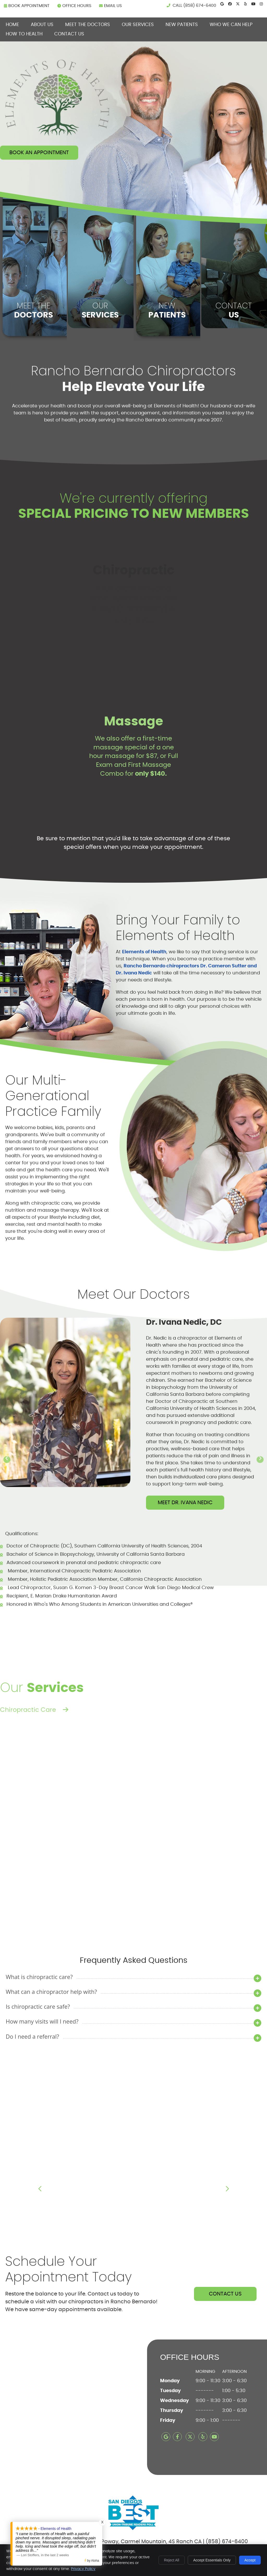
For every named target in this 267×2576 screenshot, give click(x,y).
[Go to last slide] (6, 1459)
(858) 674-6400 (199, 5)
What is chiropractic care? (39, 1977)
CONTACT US (225, 2294)
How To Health (24, 34)
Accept (250, 2560)
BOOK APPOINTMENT (27, 6)
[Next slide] (260, 1459)
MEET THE (33, 310)
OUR (100, 310)
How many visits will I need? (42, 2021)
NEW (167, 310)
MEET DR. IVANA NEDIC (185, 1502)
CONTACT (233, 310)
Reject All (171, 2560)
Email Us (110, 6)
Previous (40, 2189)
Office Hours (74, 6)
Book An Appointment (39, 152)
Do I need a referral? (32, 2036)
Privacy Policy (83, 2569)
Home (12, 24)
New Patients (182, 24)
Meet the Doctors (87, 24)
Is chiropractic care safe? (38, 2006)
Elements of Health (144, 951)
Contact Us (69, 34)
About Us (42, 24)
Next (227, 2189)
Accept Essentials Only (211, 2560)
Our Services (138, 24)
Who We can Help (231, 24)
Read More (141, 1880)
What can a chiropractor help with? (51, 1991)
